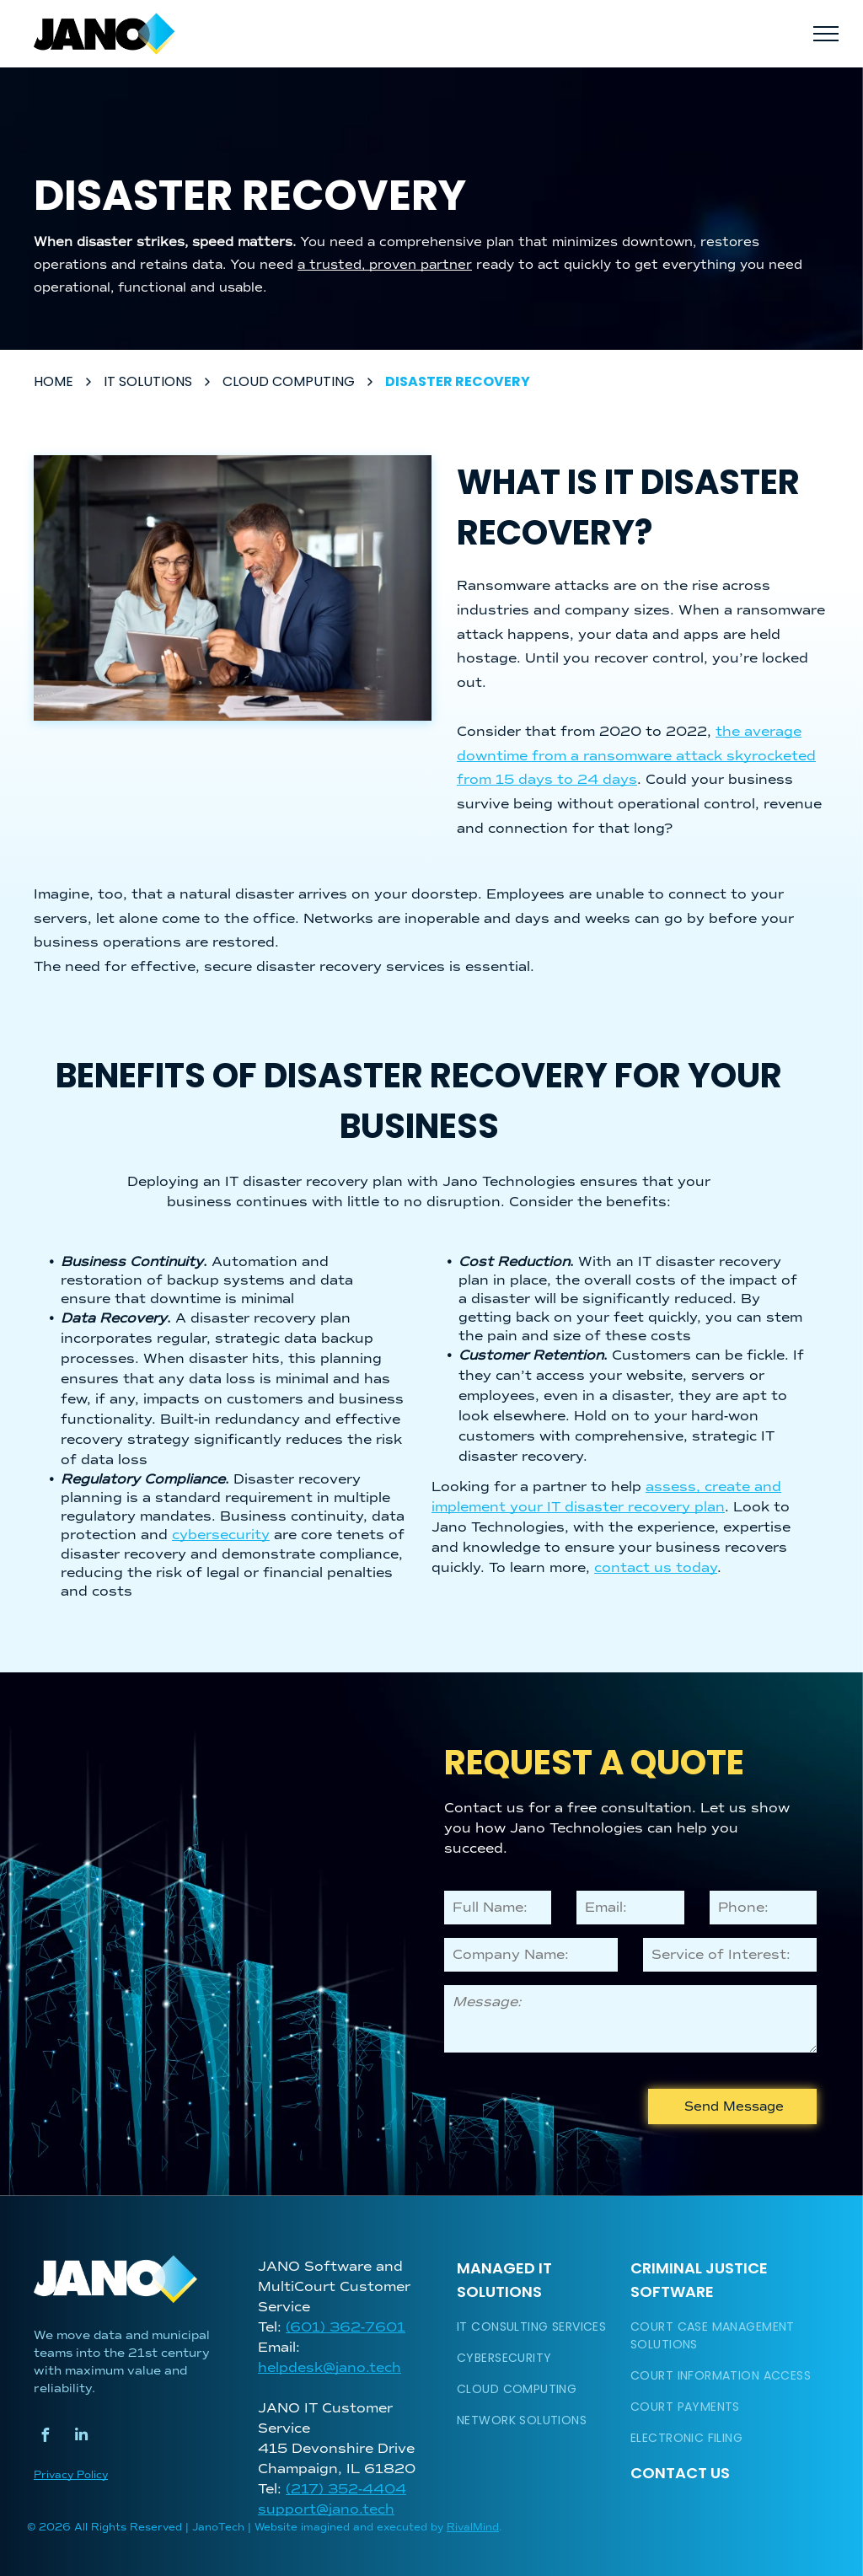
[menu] (826, 34)
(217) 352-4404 (346, 2489)
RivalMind (473, 2527)
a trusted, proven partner (384, 264)
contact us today (655, 1567)
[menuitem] (537, 2327)
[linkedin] (81, 2437)
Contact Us (680, 2472)
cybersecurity (221, 1535)
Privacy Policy (71, 2475)
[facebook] (45, 2437)
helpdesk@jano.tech (329, 2367)
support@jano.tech (326, 2509)
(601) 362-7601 (345, 2327)
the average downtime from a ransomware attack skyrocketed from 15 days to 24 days (636, 756)
